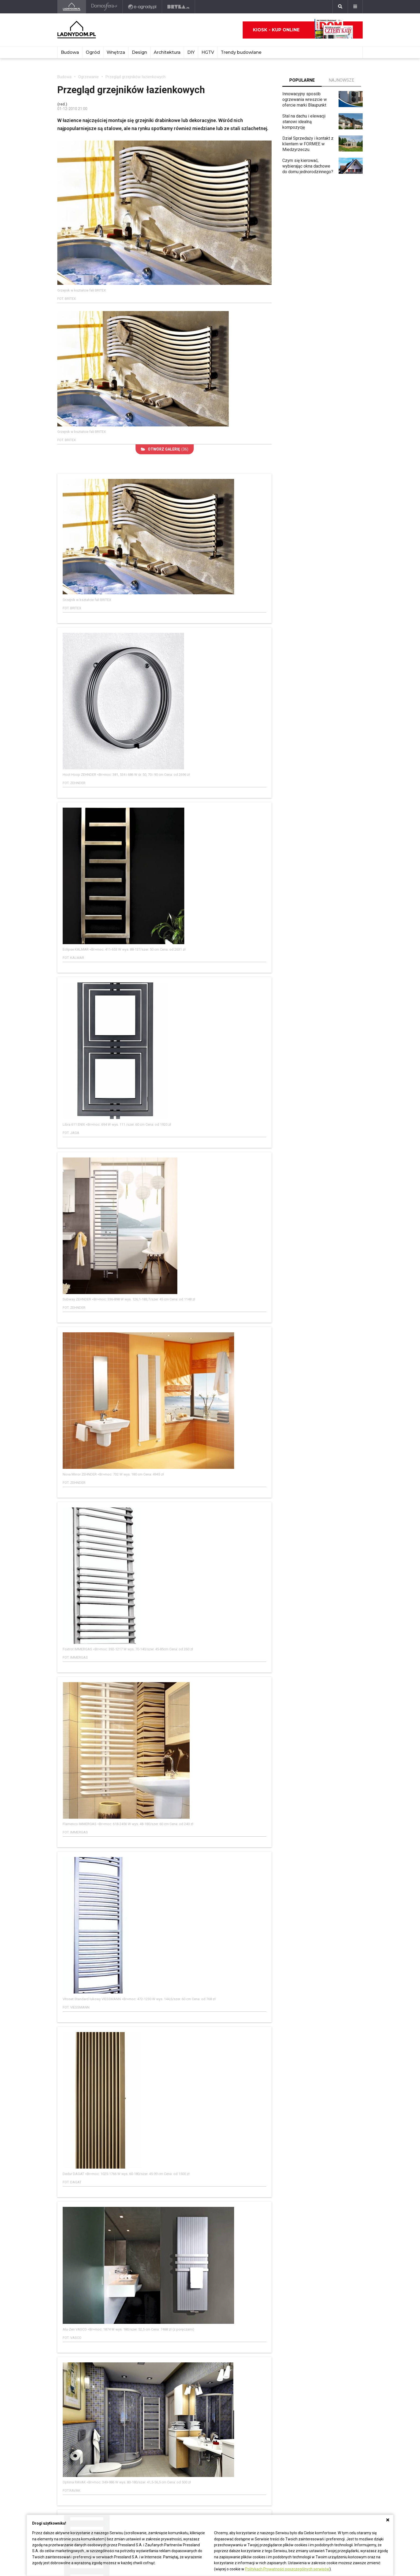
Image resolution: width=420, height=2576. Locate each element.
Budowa (70, 52)
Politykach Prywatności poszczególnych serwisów (287, 2569)
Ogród (93, 52)
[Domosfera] (104, 6)
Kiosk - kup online (303, 30)
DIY (191, 52)
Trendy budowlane (241, 52)
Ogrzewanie (88, 76)
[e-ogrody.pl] (142, 6)
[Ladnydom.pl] (71, 6)
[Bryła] (178, 6)
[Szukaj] (340, 6)
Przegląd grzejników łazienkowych (136, 76)
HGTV (207, 52)
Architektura (167, 52)
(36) (164, 449)
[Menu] (355, 6)
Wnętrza (116, 52)
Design (139, 52)
